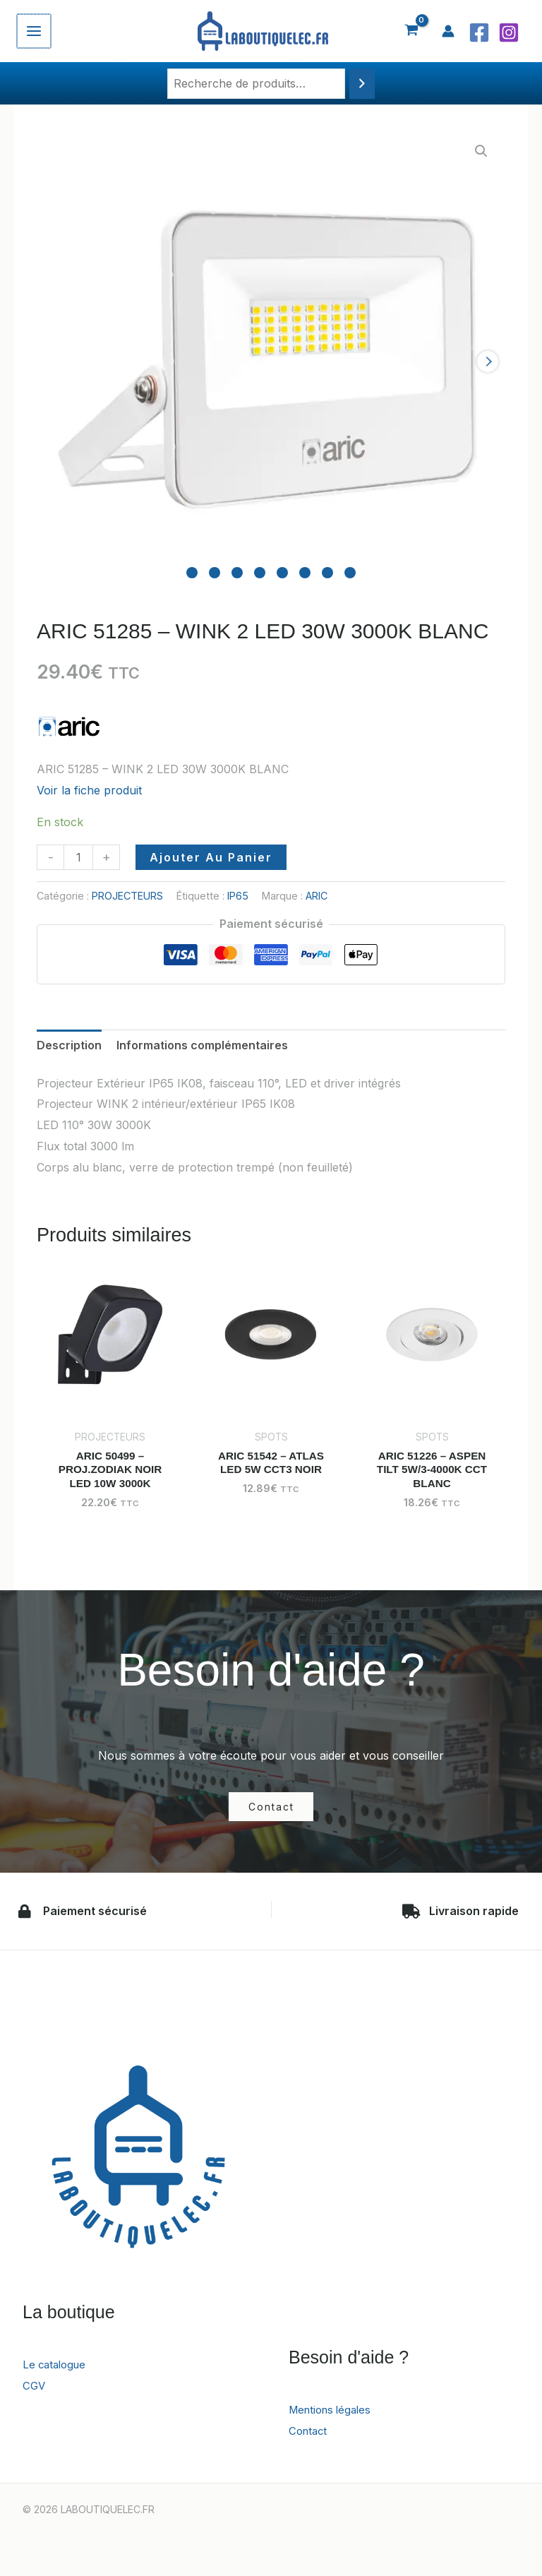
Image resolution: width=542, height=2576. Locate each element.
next (487, 361)
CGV (35, 2387)
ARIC (316, 896)
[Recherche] (362, 83)
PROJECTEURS (127, 896)
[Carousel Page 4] (259, 572)
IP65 (237, 896)
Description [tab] (69, 1045)
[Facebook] (479, 32)
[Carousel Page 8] (350, 572)
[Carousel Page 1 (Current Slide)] (192, 572)
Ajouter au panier (211, 857)
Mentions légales (333, 2412)
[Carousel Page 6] (305, 572)
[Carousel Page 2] (214, 572)
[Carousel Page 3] (237, 572)
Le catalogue (57, 2367)
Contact (309, 2433)
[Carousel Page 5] (282, 572)
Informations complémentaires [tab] (202, 1045)
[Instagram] (508, 32)
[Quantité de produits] (78, 857)
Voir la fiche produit (89, 790)
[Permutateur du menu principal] (33, 31)
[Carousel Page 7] (327, 572)
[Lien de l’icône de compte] (448, 31)
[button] (481, 151)
